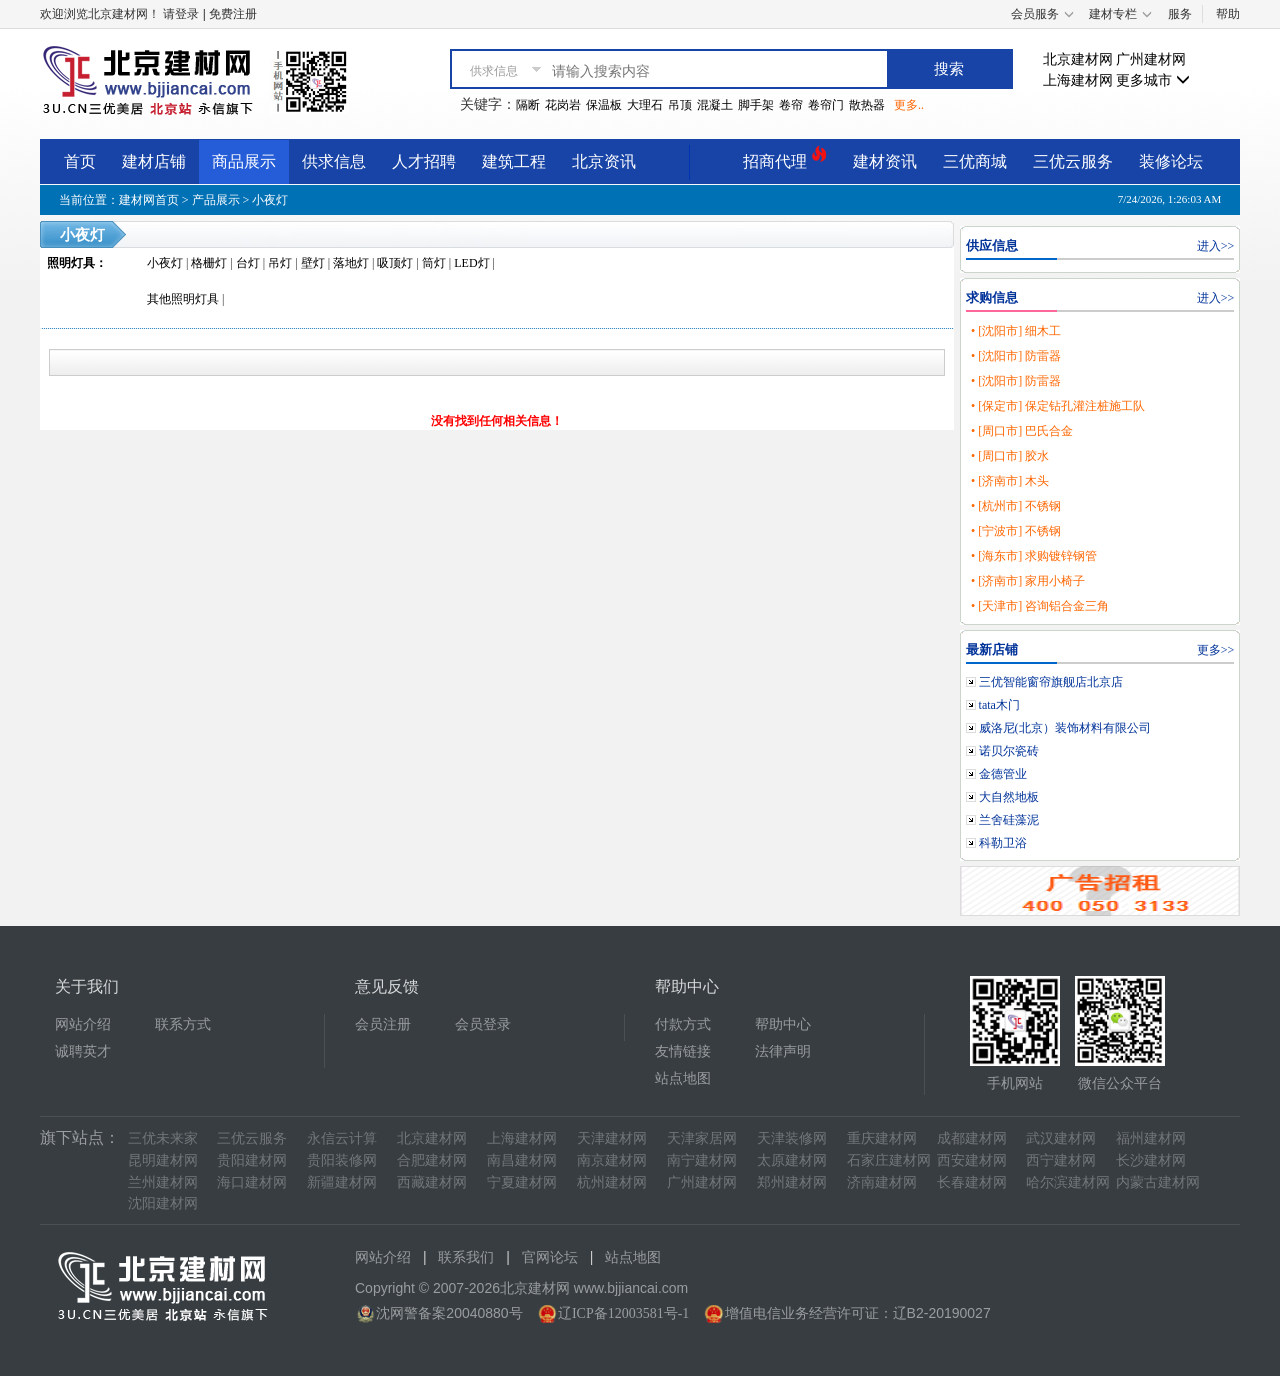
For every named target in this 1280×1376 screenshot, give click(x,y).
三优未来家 (163, 1138)
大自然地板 (1009, 797)
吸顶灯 (395, 263)
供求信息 (334, 161)
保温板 (604, 105)
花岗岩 (563, 105)
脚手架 (756, 105)
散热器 (867, 105)
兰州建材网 (163, 1182)
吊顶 (680, 105)
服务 (1180, 14)
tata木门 (999, 705)
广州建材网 (1151, 59)
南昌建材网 (522, 1160)
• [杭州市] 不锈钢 (1016, 506)
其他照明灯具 (183, 299)
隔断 (528, 105)
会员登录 (483, 1024)
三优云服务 (1073, 161)
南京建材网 (612, 1160)
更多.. (909, 105)
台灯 (248, 263)
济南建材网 (882, 1182)
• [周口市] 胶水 (1010, 456)
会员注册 (383, 1024)
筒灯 (434, 263)
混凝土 (715, 105)
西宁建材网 (1061, 1160)
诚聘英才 (83, 1051)
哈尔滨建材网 (1068, 1182)
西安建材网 (972, 1160)
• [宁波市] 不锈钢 (1016, 531)
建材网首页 (149, 200)
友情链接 (683, 1051)
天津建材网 (612, 1138)
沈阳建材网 (163, 1203)
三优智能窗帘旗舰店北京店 (1051, 682)
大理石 (645, 105)
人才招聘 (424, 161)
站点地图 (683, 1078)
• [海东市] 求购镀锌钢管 (1034, 556)
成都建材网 (972, 1138)
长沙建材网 (1151, 1160)
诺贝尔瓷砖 (1009, 751)
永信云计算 (342, 1138)
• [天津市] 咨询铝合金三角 (1040, 606)
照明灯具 (71, 263)
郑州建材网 (792, 1182)
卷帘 (791, 105)
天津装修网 (792, 1138)
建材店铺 (154, 161)
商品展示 (244, 161)
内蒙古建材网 (1158, 1182)
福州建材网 (1151, 1138)
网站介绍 (83, 1024)
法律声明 (783, 1051)
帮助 (1228, 14)
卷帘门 (826, 105)
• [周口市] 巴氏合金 (1022, 431)
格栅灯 (209, 263)
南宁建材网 (702, 1160)
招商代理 (785, 158)
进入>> (1216, 246)
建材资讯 (885, 161)
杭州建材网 (612, 1182)
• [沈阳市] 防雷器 (1016, 356)
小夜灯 (270, 200)
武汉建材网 (1061, 1138)
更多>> (1216, 650)
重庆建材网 (882, 1138)
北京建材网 (1078, 59)
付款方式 (683, 1024)
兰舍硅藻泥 (1009, 820)
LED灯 (471, 263)
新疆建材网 (342, 1182)
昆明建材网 (163, 1160)
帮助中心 (783, 1024)
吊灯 (280, 263)
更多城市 (1153, 80)
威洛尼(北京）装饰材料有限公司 (1065, 728)
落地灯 (351, 263)
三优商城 (975, 161)
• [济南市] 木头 (1010, 481)
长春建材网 (972, 1182)
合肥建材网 (432, 1160)
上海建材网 (1078, 80)
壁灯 (313, 263)
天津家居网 (702, 1138)
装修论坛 (1171, 161)
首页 (80, 161)
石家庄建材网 (889, 1160)
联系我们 (466, 1257)
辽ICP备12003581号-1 (623, 1313)
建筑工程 (514, 161)
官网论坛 (550, 1257)
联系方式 (183, 1024)
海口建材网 (252, 1182)
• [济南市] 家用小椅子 (1028, 581)
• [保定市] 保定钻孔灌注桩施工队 (1058, 406)
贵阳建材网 (252, 1160)
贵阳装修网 (342, 1160)
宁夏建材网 (522, 1182)
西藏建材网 (432, 1182)
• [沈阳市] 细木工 (1016, 331)
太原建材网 (792, 1160)
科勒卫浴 (1003, 843)
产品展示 (216, 200)
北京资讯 (604, 161)
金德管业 (1003, 774)
